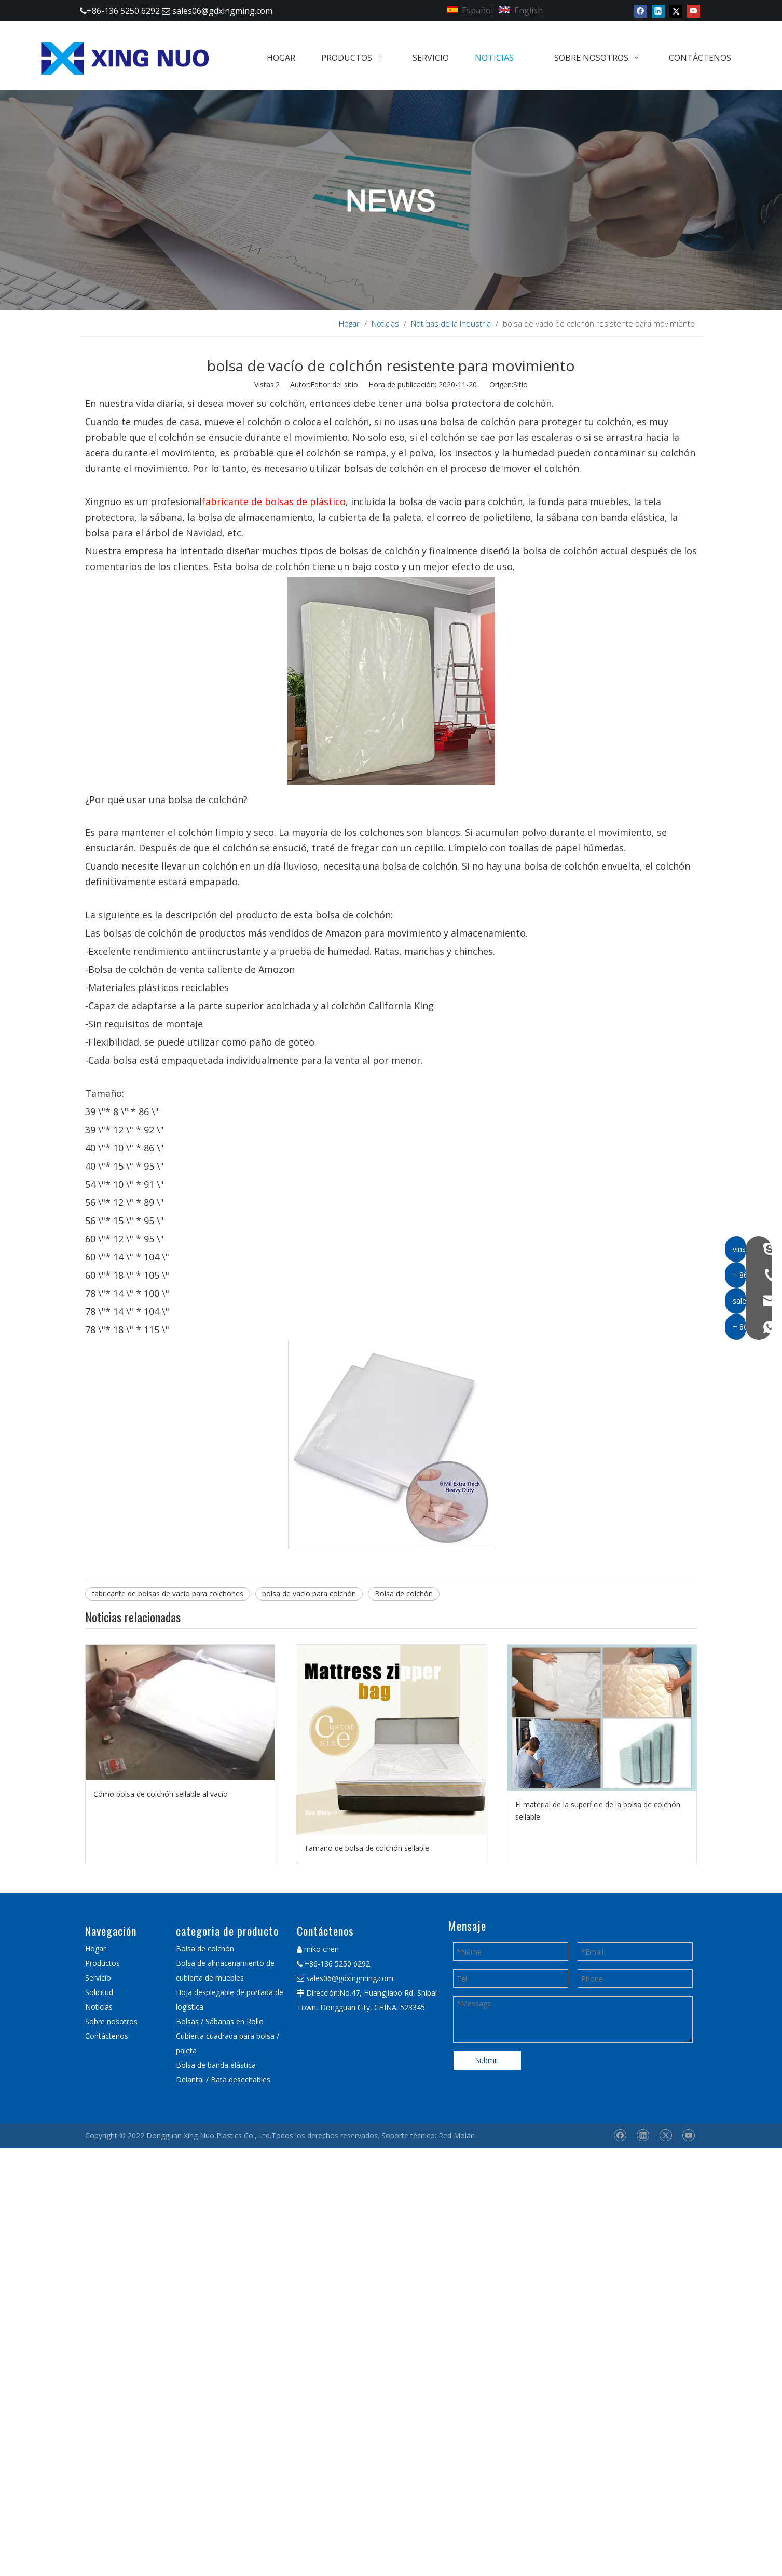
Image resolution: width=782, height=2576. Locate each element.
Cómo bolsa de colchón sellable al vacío (160, 1794)
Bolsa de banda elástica (216, 2065)
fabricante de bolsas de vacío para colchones (167, 1593)
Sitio (520, 384)
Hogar (95, 1949)
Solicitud (99, 1992)
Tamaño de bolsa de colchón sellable (366, 1848)
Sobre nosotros (111, 2021)
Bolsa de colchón (404, 1593)
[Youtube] (693, 11)
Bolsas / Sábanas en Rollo (220, 2021)
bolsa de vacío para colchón (309, 1593)
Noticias (99, 2007)
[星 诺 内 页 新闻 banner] (391, 200)
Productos (102, 1963)
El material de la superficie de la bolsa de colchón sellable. (597, 1810)
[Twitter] (675, 11)
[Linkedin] (658, 11)
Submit (487, 2060)
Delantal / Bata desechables (223, 2079)
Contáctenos (106, 2036)
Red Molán (456, 2135)
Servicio (98, 1978)
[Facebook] (640, 11)
